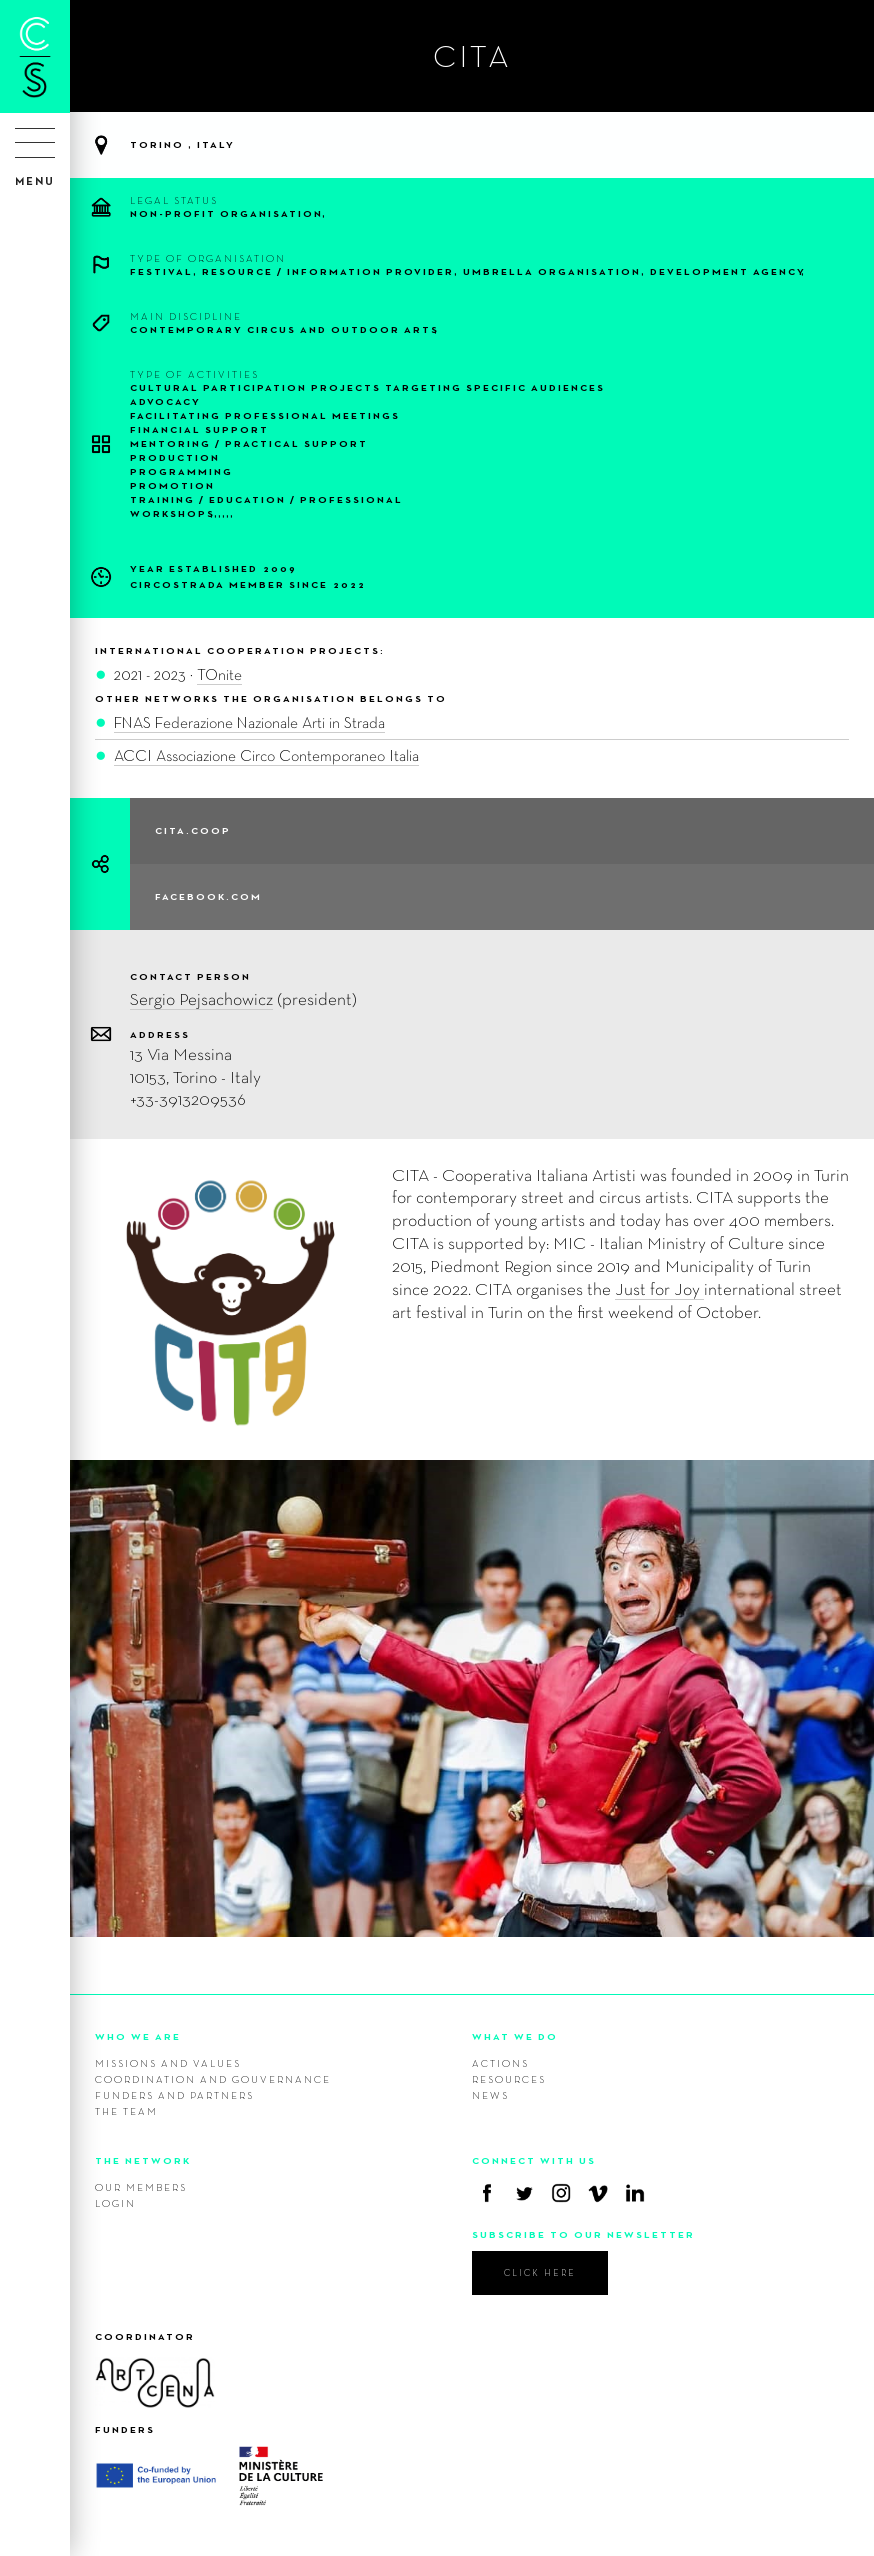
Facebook (487, 2193)
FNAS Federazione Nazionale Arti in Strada (249, 722)
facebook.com (208, 896)
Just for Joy (659, 1288)
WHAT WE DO (515, 2036)
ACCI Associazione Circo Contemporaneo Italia (266, 755)
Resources (509, 2079)
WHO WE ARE (138, 2036)
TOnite (219, 674)
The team (126, 2111)
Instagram (561, 2193)
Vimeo (598, 2193)
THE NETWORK (143, 2160)
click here (540, 2272)
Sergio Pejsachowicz (201, 998)
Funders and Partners (174, 2095)
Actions (500, 2063)
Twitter (524, 2193)
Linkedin (635, 2193)
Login (115, 2203)
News (490, 2095)
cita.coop (193, 830)
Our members (141, 2187)
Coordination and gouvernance (213, 2079)
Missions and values (168, 2063)
